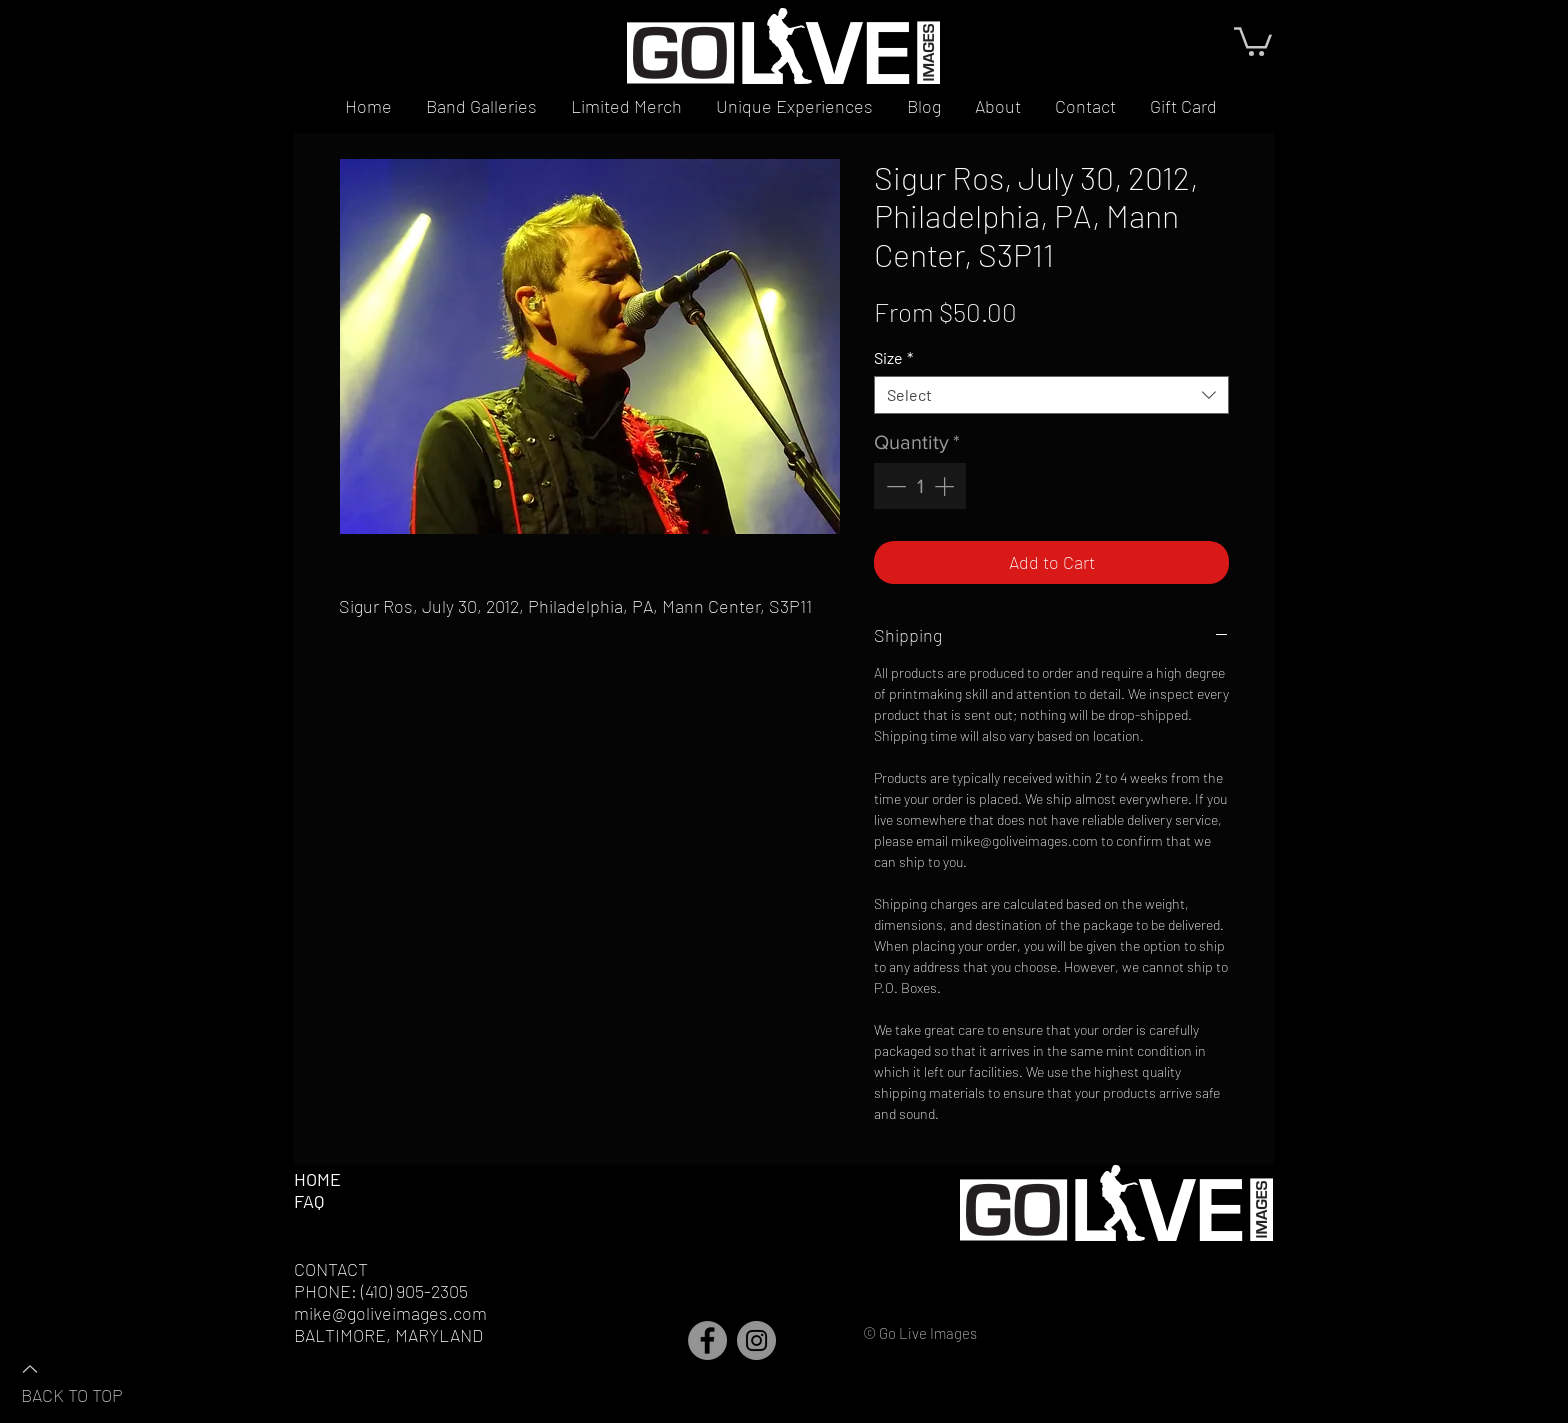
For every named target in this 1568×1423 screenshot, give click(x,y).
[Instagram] (756, 1340)
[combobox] (1051, 395)
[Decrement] (894, 486)
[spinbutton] (920, 486)
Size (893, 357)
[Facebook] (707, 1340)
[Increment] (946, 486)
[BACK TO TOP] (91, 1381)
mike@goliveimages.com (390, 1313)
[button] (1253, 40)
